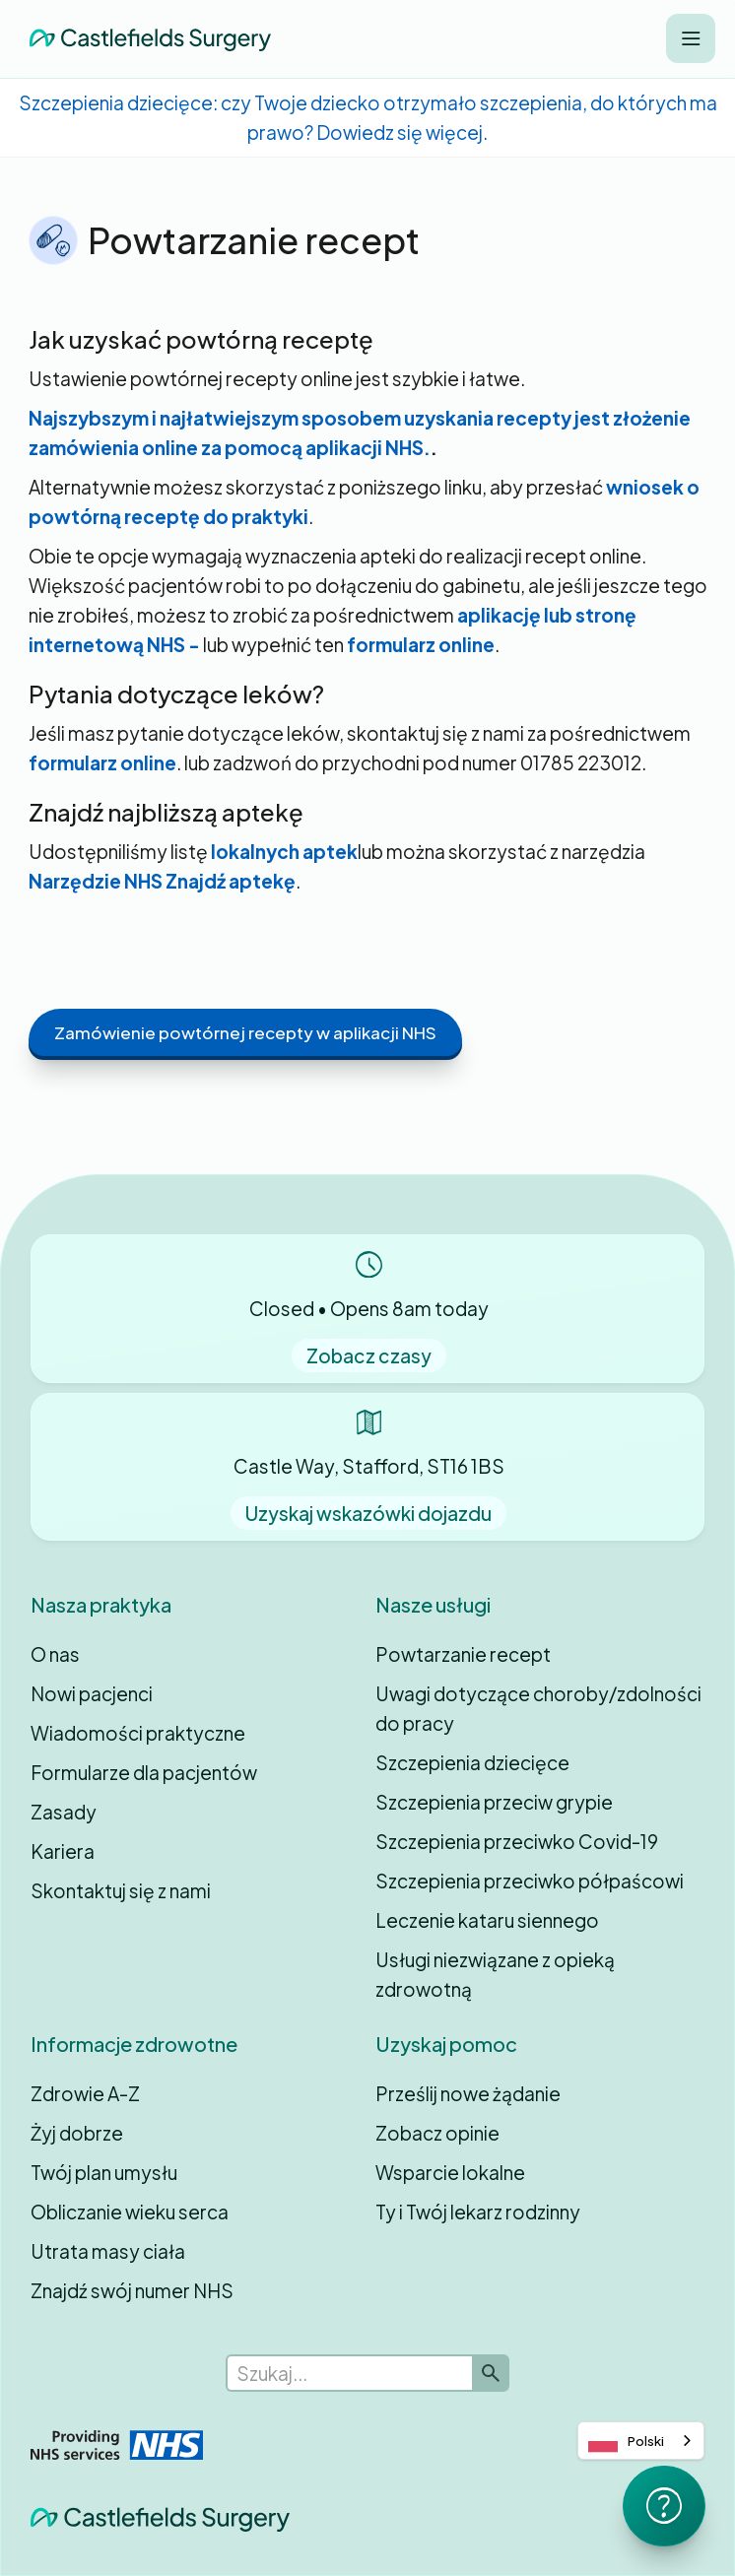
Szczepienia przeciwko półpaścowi (529, 1880)
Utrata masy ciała (108, 2251)
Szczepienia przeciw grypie (494, 1802)
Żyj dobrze (77, 2133)
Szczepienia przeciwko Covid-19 (516, 1841)
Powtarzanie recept (463, 1654)
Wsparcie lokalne (450, 2172)
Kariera (63, 1851)
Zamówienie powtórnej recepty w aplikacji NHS (245, 1032)
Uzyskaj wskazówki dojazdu (368, 1513)
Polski (626, 2441)
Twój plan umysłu (104, 2172)
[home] (145, 39)
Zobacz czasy (369, 1355)
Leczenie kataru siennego (487, 1920)
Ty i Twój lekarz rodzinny (477, 2211)
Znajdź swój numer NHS (132, 2290)
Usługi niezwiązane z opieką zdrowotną (495, 1974)
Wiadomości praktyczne (138, 1733)
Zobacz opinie (437, 2133)
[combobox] (640, 2440)
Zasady (64, 1811)
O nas (55, 1654)
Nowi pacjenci (92, 1693)
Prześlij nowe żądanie (468, 2093)
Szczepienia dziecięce (472, 1762)
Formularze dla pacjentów (144, 1772)
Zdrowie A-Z (85, 2093)
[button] (690, 38)
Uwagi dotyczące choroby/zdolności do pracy (538, 1708)
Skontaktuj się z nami (121, 1890)
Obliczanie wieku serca (130, 2211)
